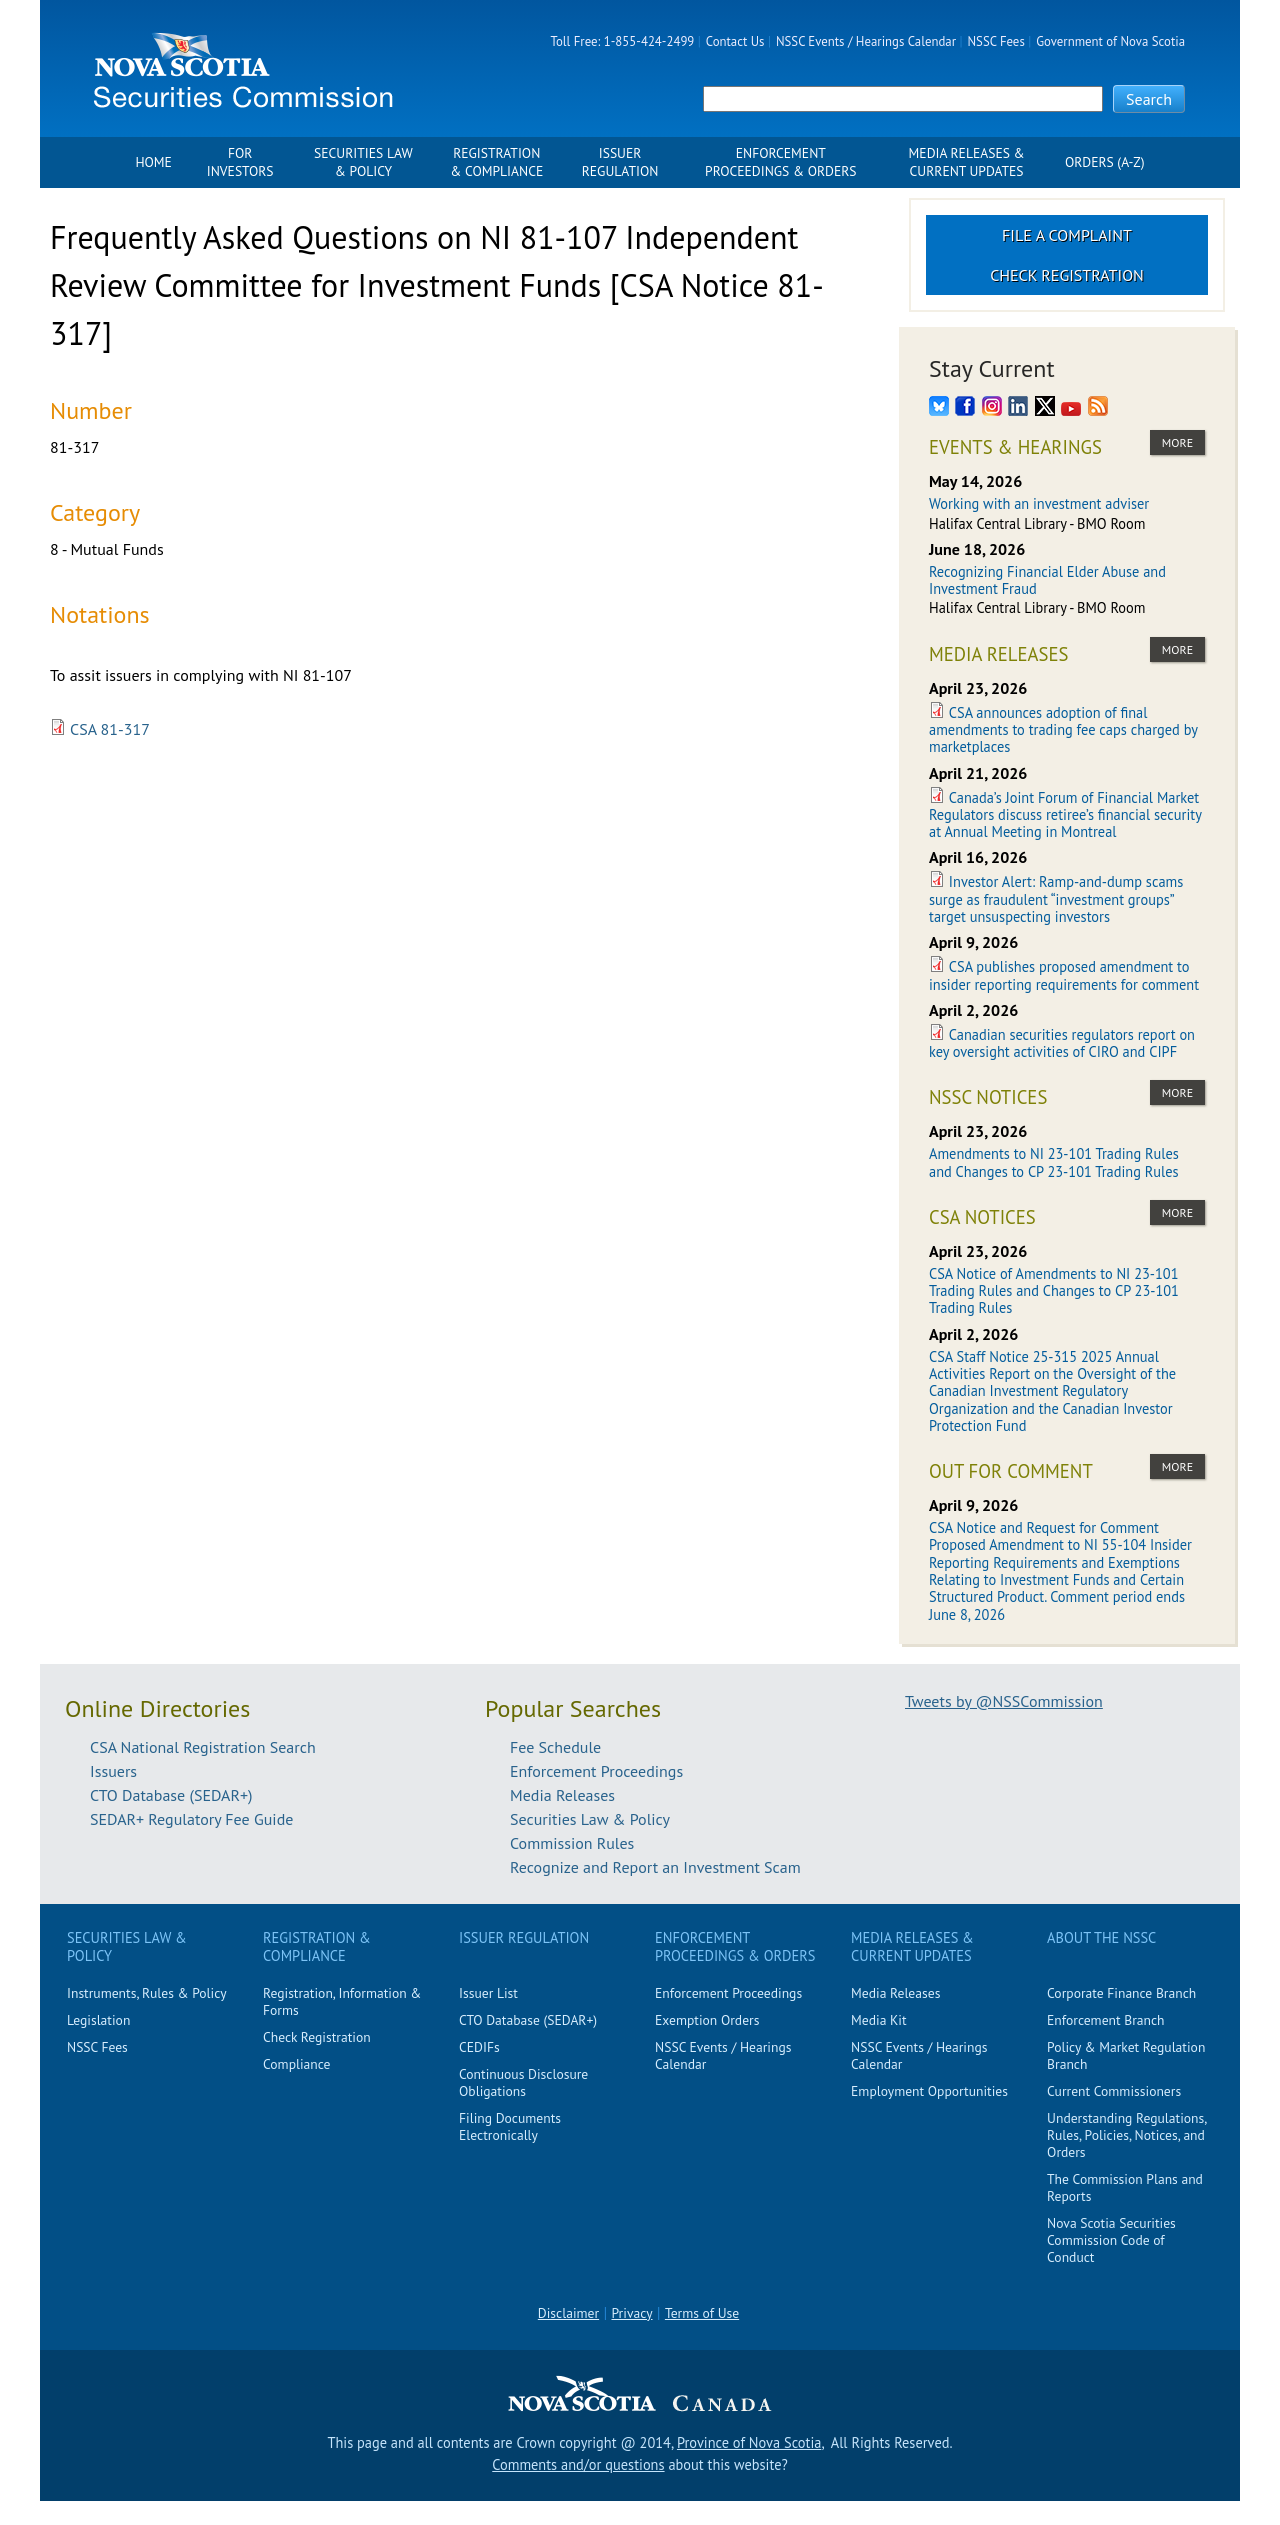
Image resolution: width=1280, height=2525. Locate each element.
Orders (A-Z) (1105, 162)
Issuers (113, 1771)
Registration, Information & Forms (342, 2001)
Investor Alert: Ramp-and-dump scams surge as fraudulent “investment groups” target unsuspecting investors (1056, 899)
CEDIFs (479, 2047)
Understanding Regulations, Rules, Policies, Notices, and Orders (1126, 2135)
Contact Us (735, 41)
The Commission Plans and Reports (1125, 2187)
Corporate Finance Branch (1121, 1993)
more (1177, 442)
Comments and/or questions (578, 2464)
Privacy (632, 2313)
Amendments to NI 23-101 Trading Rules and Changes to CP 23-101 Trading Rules (1054, 1162)
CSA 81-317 (110, 729)
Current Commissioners (1114, 2091)
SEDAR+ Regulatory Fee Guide (191, 1819)
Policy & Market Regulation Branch (1126, 2055)
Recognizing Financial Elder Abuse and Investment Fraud (1047, 580)
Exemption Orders (707, 2020)
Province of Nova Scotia (749, 2442)
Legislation (98, 2020)
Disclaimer (568, 2313)
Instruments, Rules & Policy (147, 1993)
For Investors (240, 162)
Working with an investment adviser (1039, 503)
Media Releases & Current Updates (967, 162)
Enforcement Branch (1105, 2020)
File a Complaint (1067, 235)
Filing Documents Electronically (510, 2126)
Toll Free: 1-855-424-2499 (623, 41)
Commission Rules (572, 1843)
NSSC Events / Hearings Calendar (866, 41)
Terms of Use (702, 2313)
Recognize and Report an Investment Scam (655, 1867)
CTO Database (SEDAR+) (171, 1795)
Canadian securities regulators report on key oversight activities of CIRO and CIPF (1062, 1043)
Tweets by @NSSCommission (1004, 1701)
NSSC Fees (995, 41)
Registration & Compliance (496, 162)
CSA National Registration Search (203, 1747)
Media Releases (562, 1795)
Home (153, 162)
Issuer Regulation (620, 162)
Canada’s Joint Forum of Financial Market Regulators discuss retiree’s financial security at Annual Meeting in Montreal (1065, 815)
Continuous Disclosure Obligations (523, 2082)
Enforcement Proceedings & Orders (780, 162)
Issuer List (488, 1993)
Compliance (296, 2064)
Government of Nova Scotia (1110, 41)
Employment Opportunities (929, 2091)
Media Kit (879, 2020)
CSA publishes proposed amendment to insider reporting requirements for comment (1064, 975)
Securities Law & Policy (363, 162)
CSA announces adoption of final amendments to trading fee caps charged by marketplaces (1063, 730)
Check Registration (1067, 275)
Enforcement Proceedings (596, 1771)
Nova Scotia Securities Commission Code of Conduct (1111, 2240)
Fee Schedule (555, 1747)
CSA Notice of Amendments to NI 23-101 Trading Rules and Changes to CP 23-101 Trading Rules (1054, 1291)
